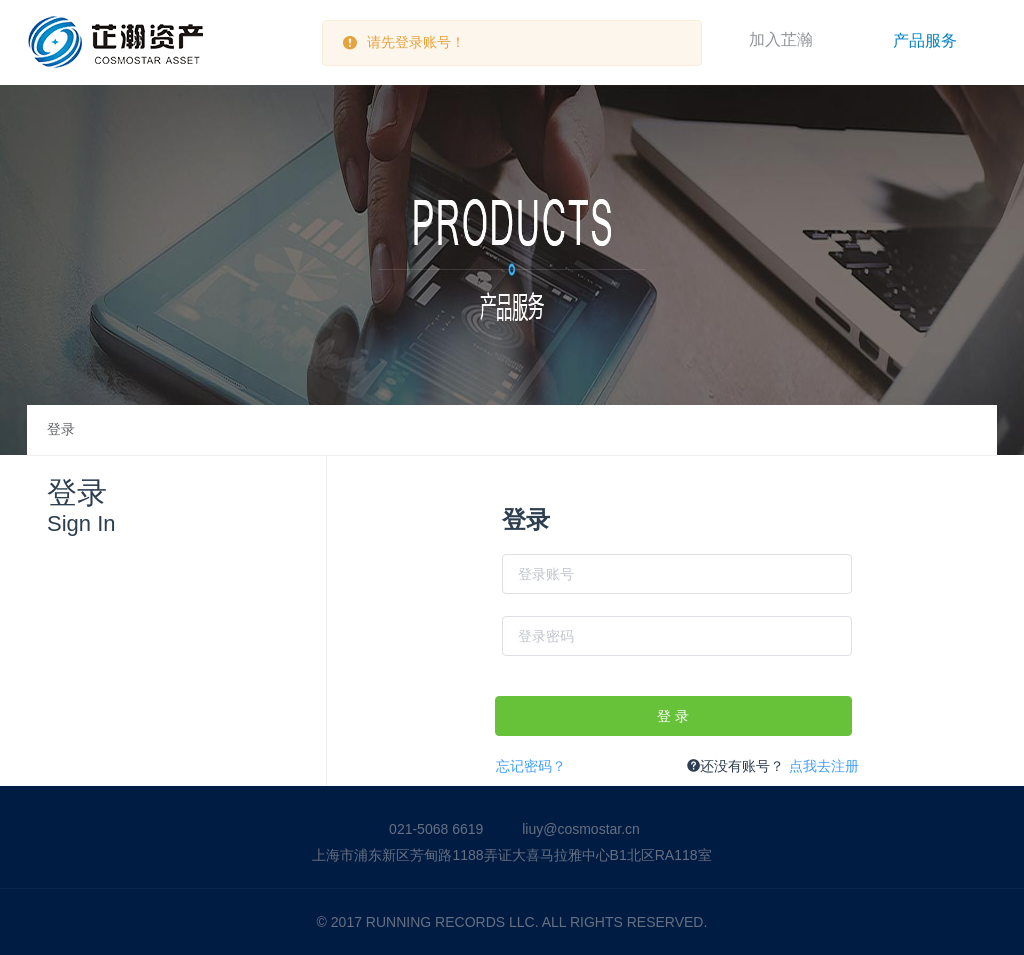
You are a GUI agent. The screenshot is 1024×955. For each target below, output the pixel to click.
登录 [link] (61, 429)
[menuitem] (925, 40)
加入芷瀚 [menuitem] (781, 39)
